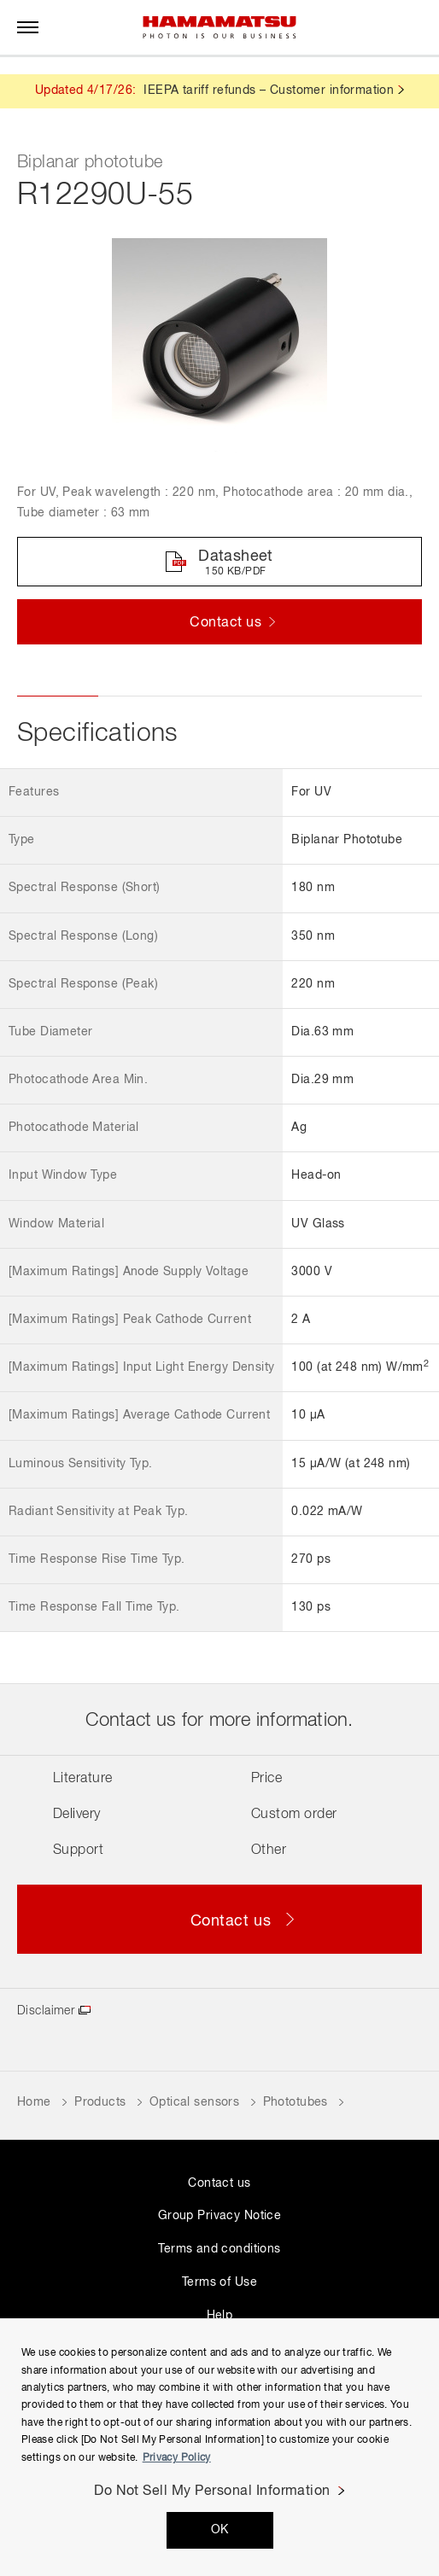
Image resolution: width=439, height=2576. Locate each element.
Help (220, 2316)
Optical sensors (194, 2102)
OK (220, 2530)
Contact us (219, 2183)
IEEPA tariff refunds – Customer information (268, 90)
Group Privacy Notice (219, 2216)
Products (100, 2102)
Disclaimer (45, 2011)
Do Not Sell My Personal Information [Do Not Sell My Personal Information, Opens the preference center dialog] (212, 2491)
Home (34, 2102)
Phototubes (295, 2102)
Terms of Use (219, 2282)
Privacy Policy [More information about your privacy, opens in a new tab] (177, 2458)
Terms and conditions (219, 2249)
